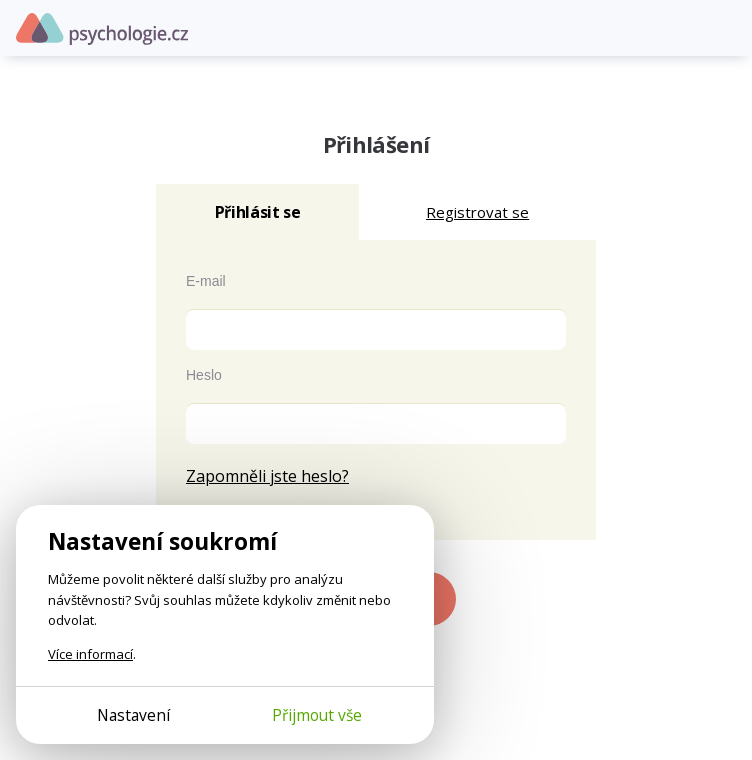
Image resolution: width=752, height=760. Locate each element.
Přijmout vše (317, 715)
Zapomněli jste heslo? (267, 476)
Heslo (204, 375)
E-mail (206, 281)
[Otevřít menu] (722, 28)
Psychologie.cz (102, 29)
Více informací (90, 654)
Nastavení (133, 715)
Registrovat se (477, 212)
